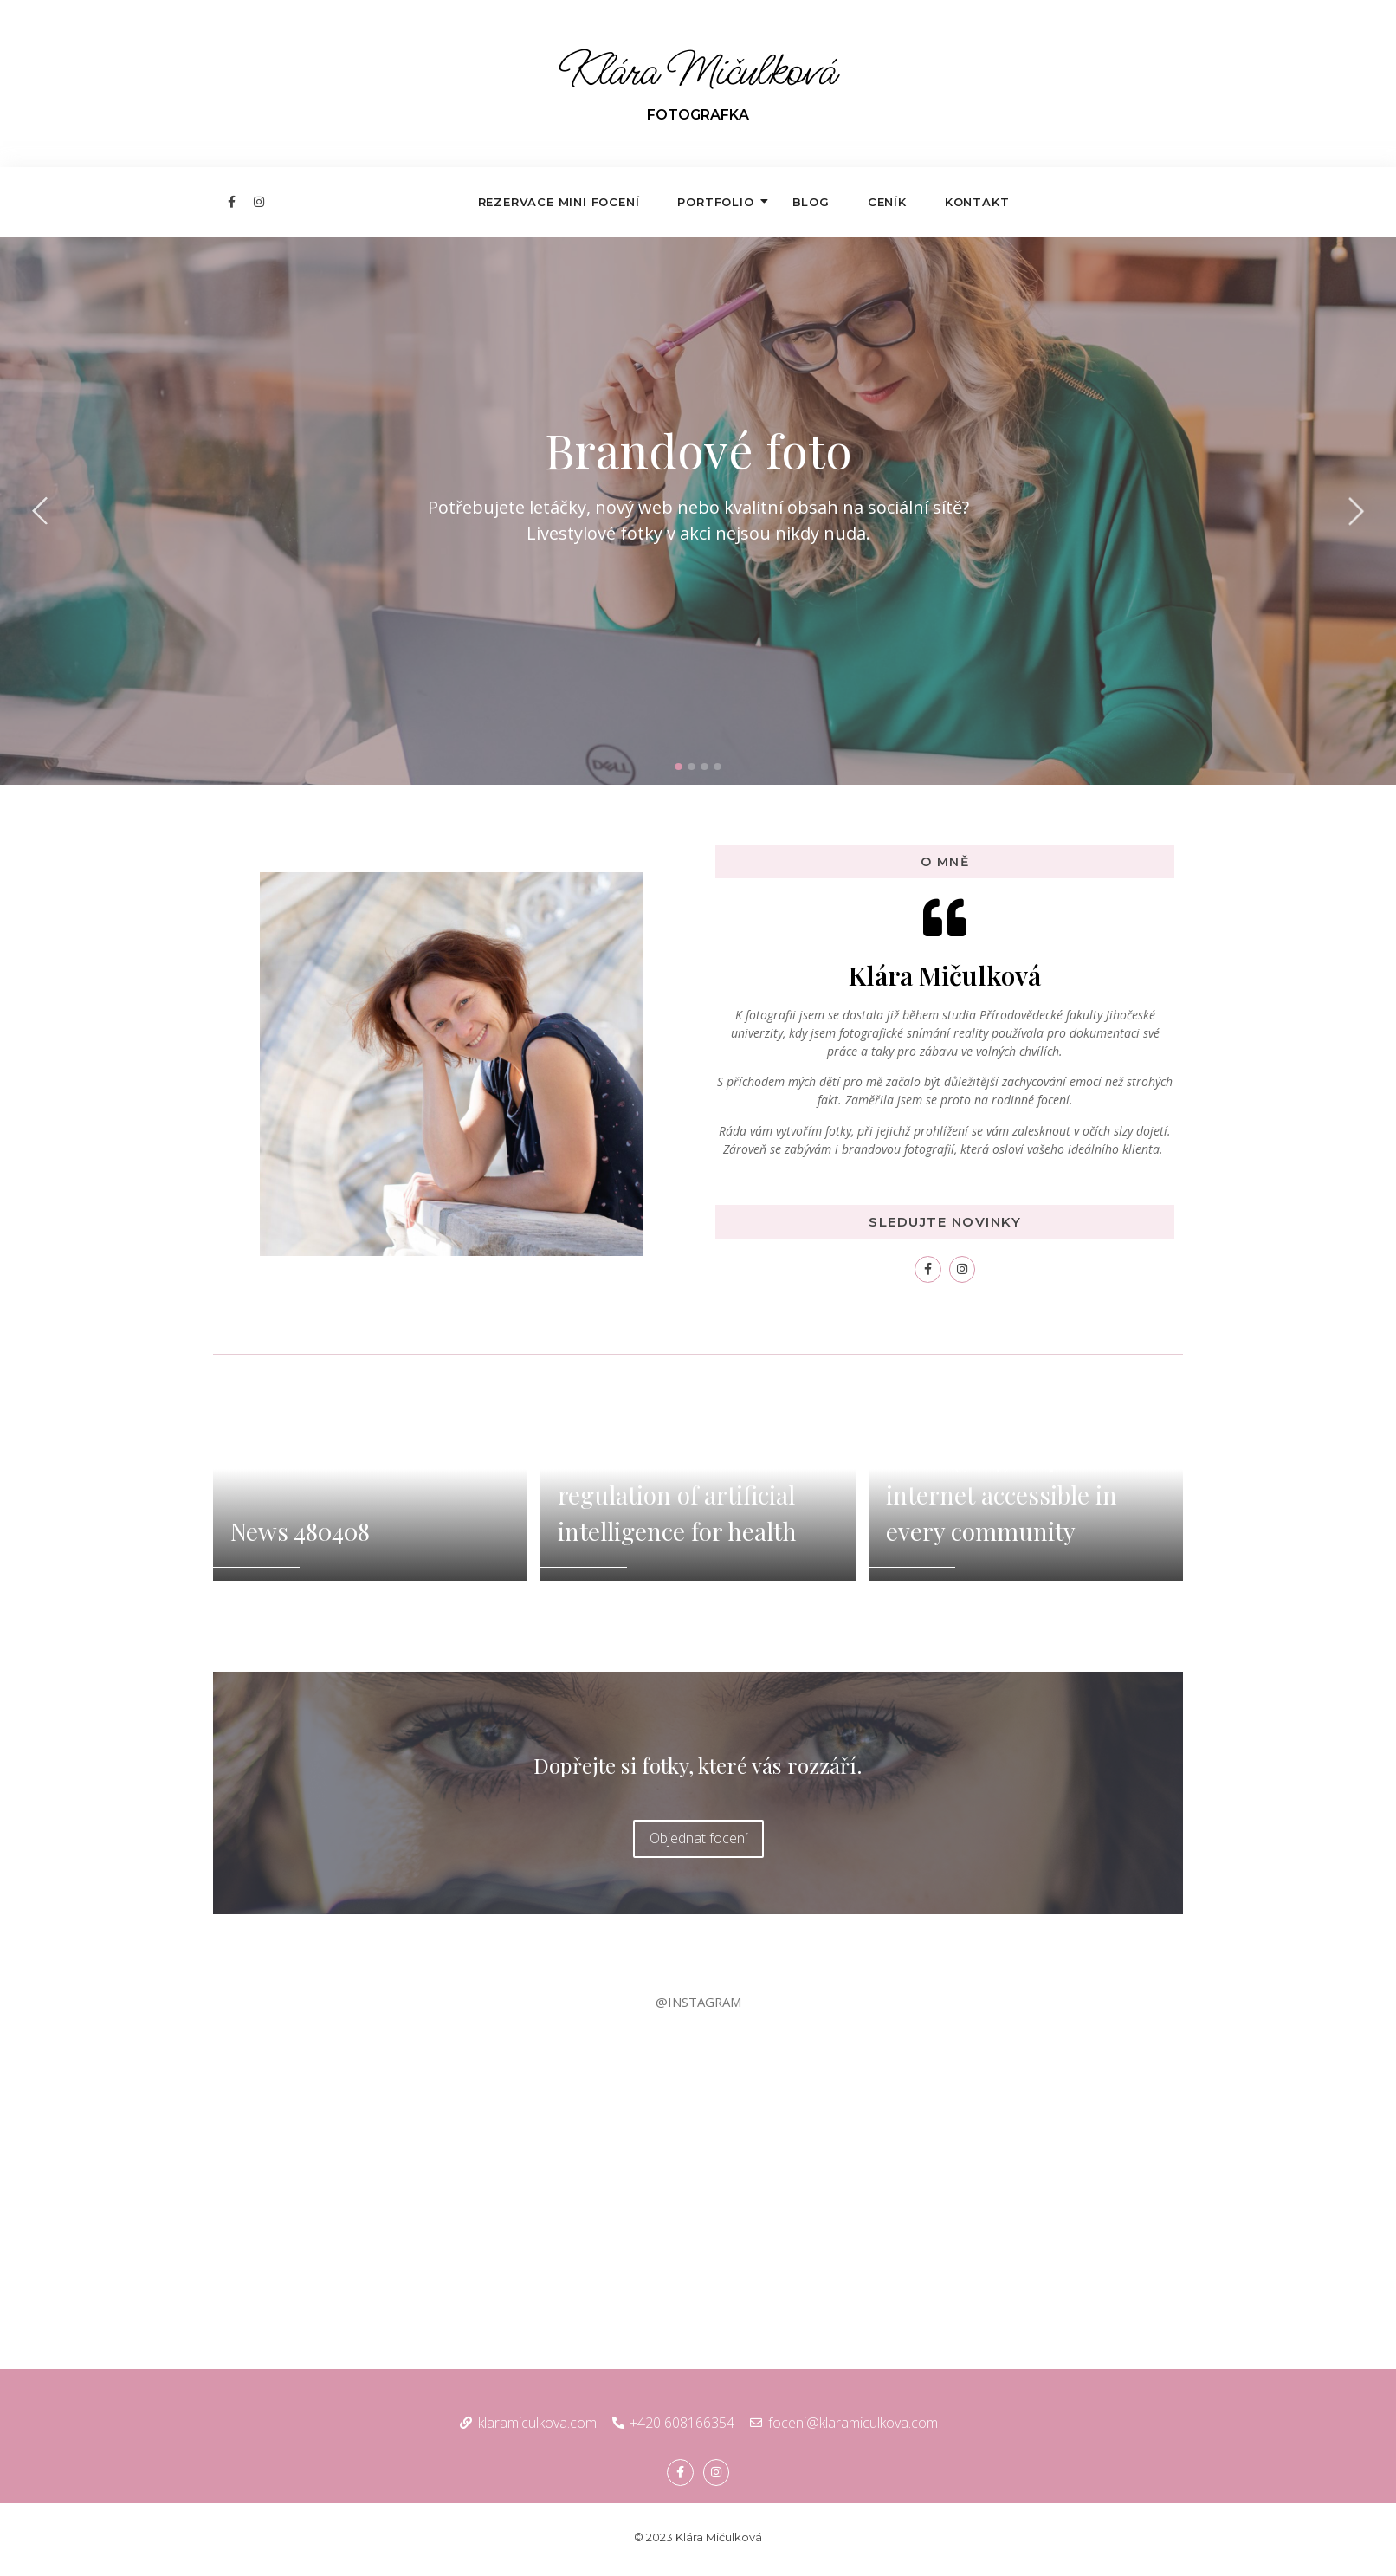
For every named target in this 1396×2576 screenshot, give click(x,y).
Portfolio (720, 202)
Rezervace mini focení (559, 202)
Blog (811, 202)
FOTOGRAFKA (698, 115)
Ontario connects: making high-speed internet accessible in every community (1001, 1476)
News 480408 (300, 1531)
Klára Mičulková (698, 72)
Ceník (887, 202)
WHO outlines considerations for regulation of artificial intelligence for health (677, 1476)
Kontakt (977, 202)
